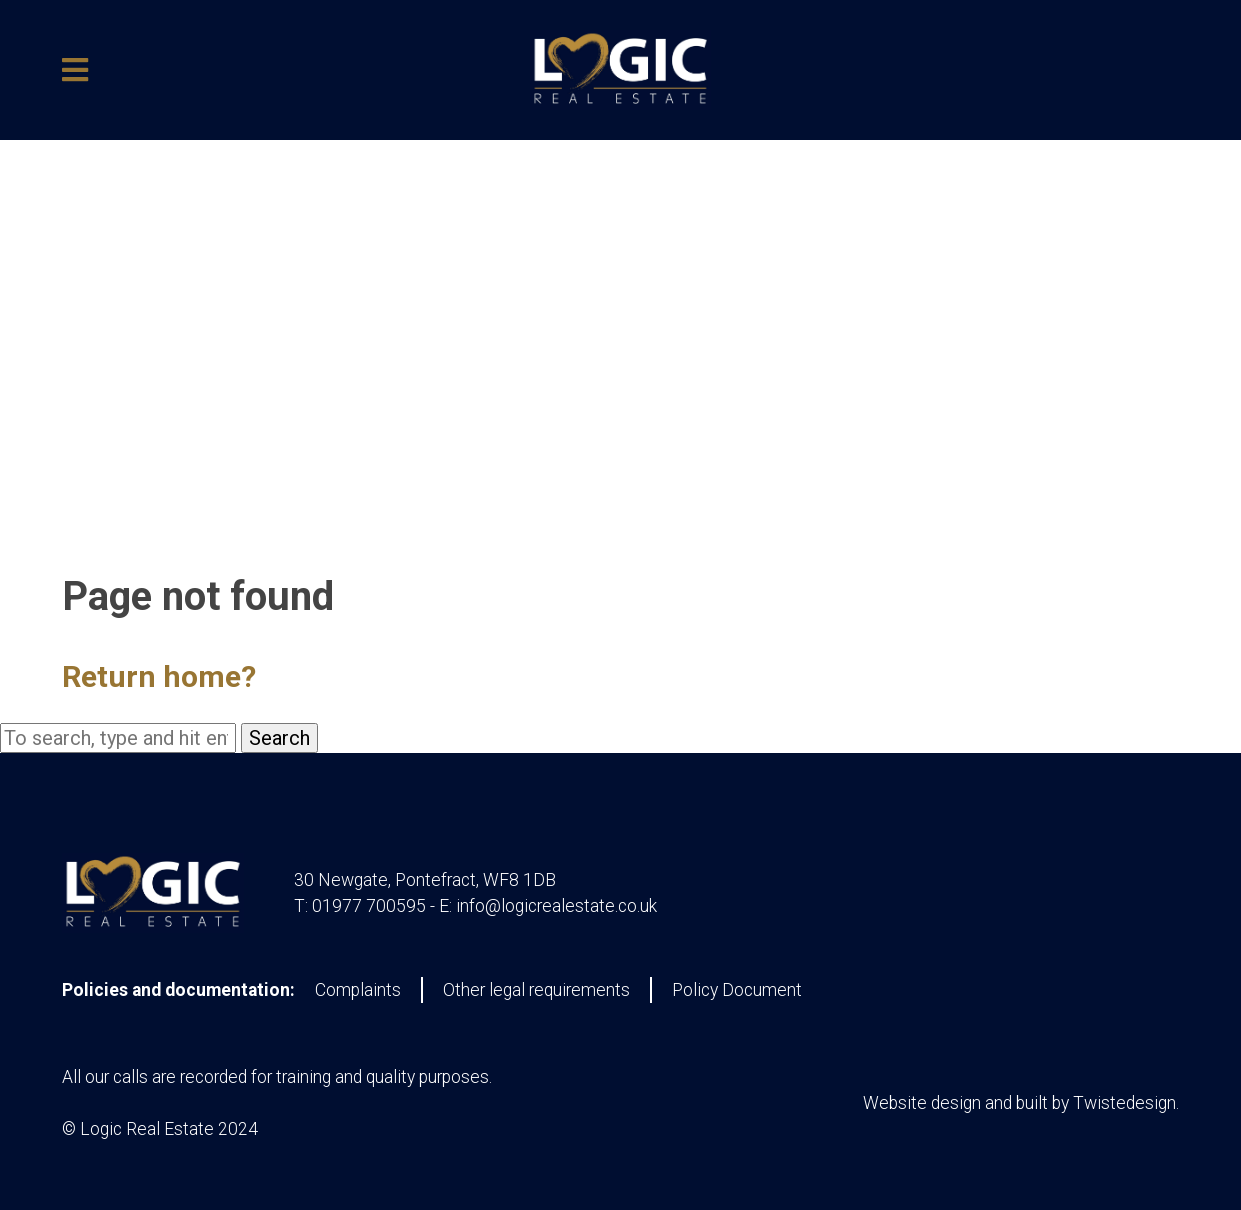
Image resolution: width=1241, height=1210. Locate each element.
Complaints (358, 990)
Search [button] (279, 738)
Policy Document (737, 990)
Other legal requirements (536, 990)
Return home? (159, 676)
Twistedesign (1124, 1103)
